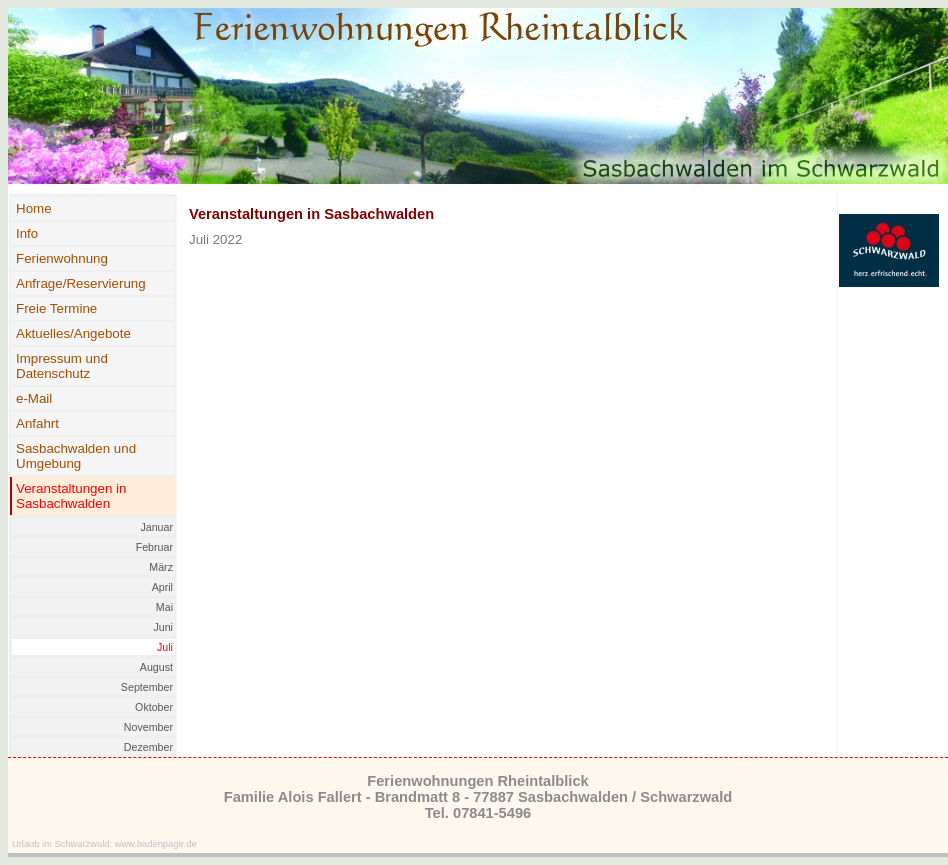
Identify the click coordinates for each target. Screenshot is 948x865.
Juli (165, 647)
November (148, 727)
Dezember (148, 747)
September (147, 687)
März (161, 567)
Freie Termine (56, 308)
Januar (156, 527)
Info (27, 233)
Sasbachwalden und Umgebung (76, 456)
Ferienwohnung (62, 258)
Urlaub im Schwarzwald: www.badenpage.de (104, 844)
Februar (154, 547)
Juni (163, 627)
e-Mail (34, 398)
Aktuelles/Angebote (73, 333)
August (156, 667)
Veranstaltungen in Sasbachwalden (71, 496)
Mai (164, 607)
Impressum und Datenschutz (62, 366)
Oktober (154, 707)
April (162, 587)
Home (34, 208)
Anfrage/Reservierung (81, 283)
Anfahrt (37, 423)
